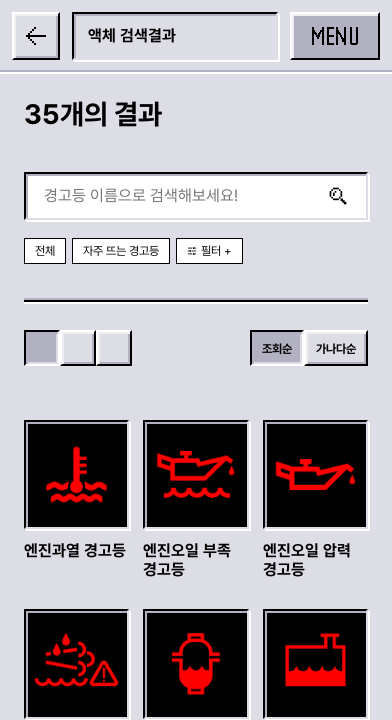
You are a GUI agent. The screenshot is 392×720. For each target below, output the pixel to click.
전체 (45, 251)
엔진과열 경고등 (75, 550)
